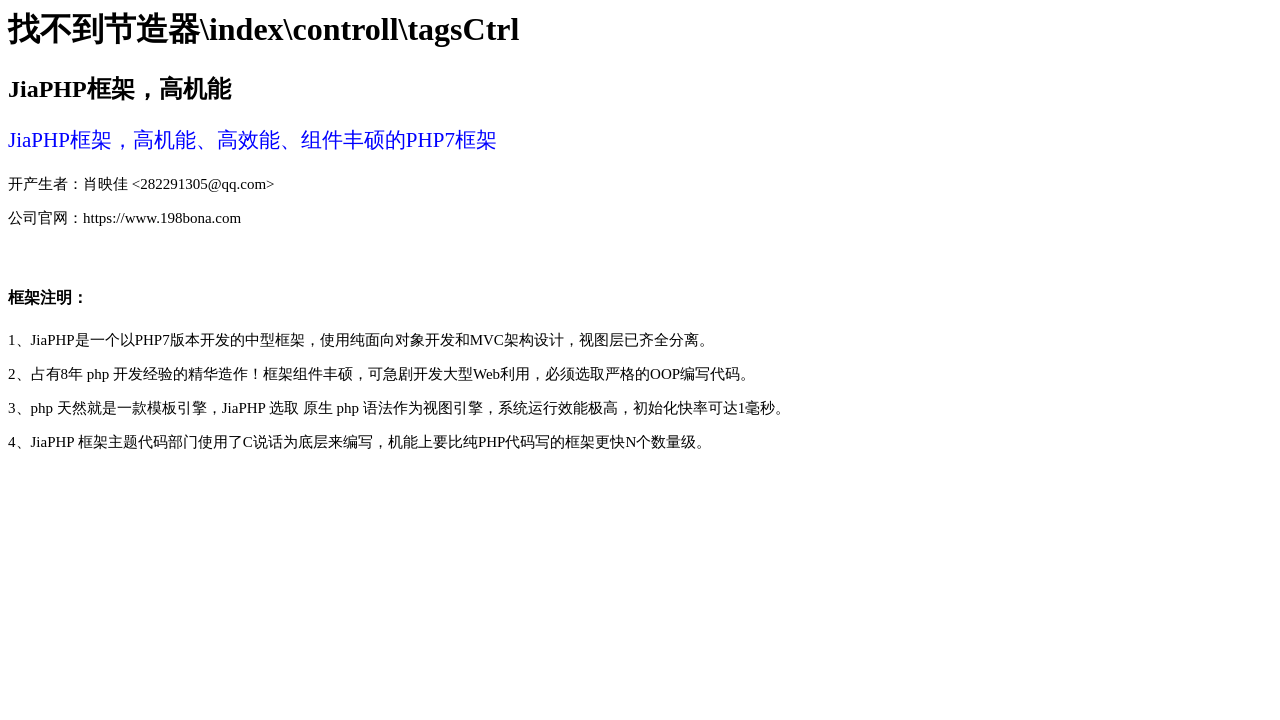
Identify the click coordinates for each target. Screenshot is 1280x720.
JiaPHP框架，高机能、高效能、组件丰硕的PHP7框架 (252, 140)
